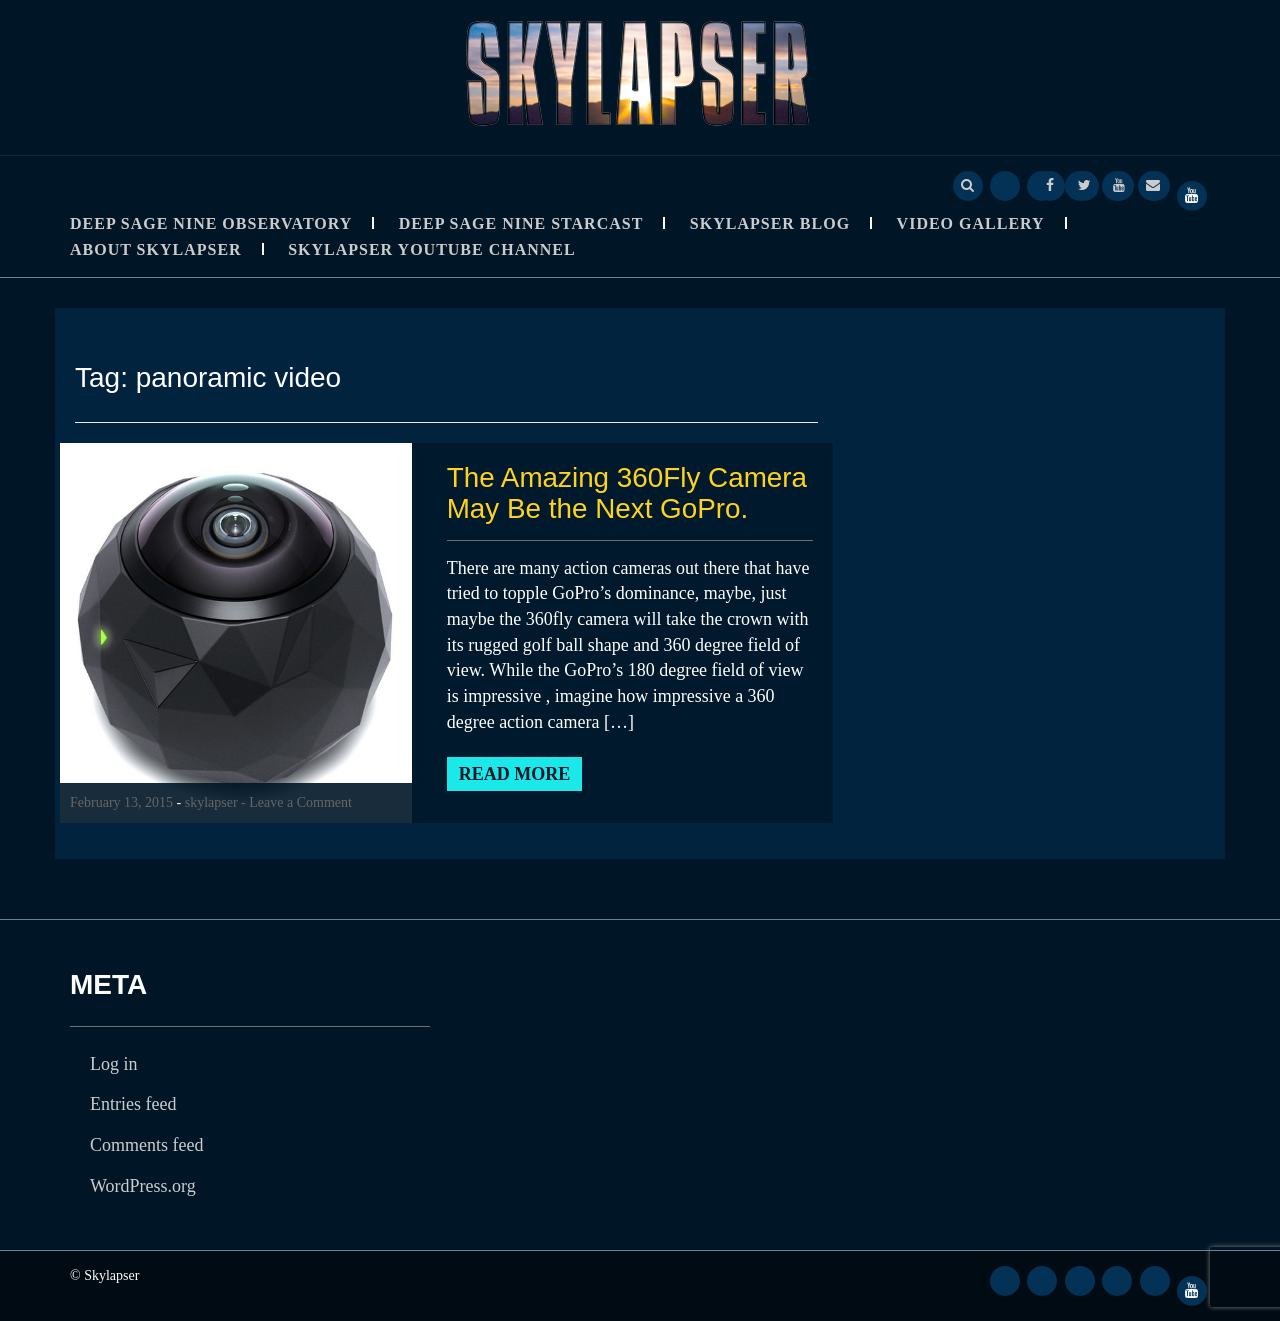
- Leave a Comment (296, 802)
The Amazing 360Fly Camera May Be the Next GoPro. (628, 493)
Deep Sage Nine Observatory (211, 223)
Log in (114, 1064)
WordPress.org (143, 1186)
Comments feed (146, 1145)
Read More (515, 774)
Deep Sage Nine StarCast (521, 223)
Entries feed (133, 1104)
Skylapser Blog (770, 223)
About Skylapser (156, 249)
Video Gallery (971, 223)
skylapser (211, 802)
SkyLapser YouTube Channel (432, 249)
